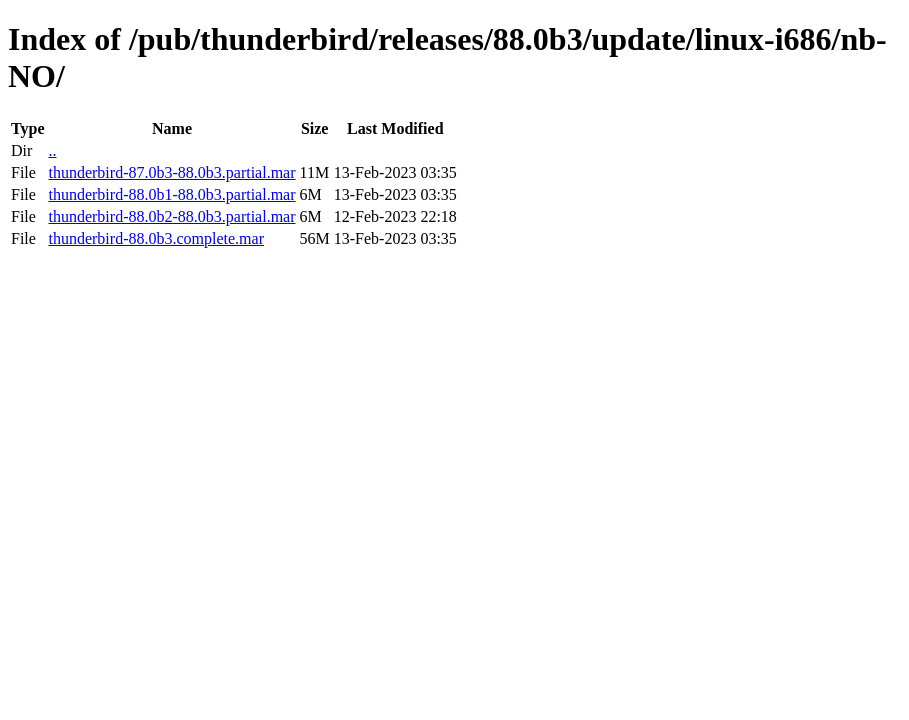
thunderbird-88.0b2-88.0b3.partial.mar (171, 216)
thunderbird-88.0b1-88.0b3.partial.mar (171, 194)
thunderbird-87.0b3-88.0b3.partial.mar (171, 172)
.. (52, 150)
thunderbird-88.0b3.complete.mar (156, 238)
